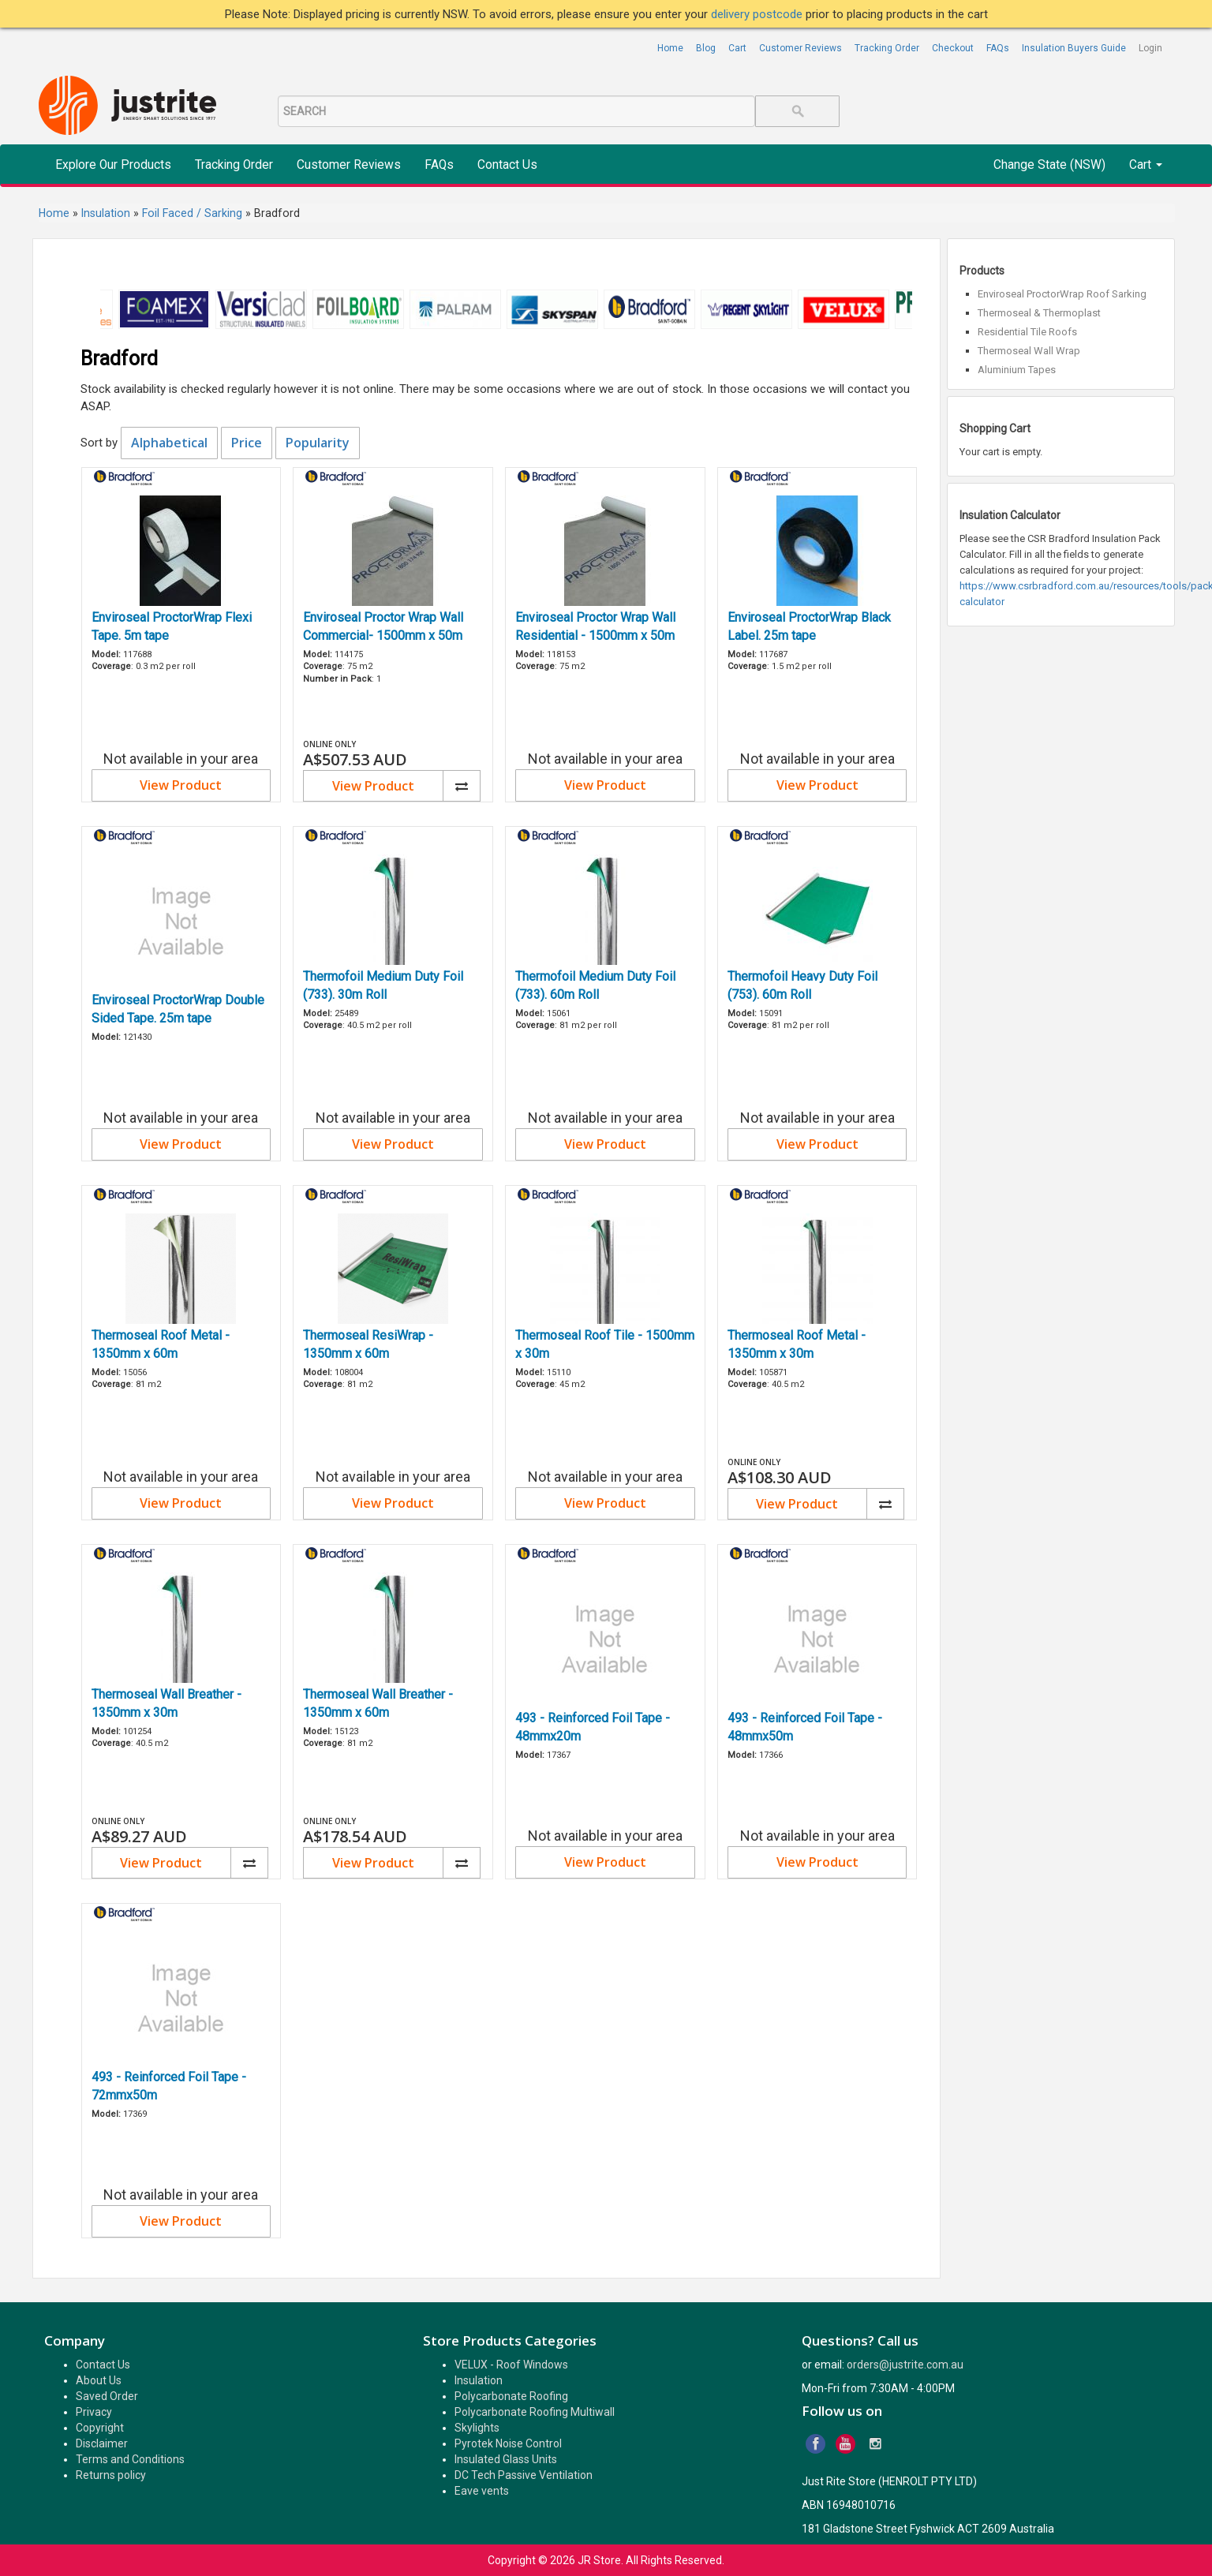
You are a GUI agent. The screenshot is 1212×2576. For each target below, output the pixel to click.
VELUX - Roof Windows (511, 2364)
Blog (706, 48)
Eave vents (481, 2490)
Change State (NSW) (1049, 165)
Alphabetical (169, 442)
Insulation (478, 2380)
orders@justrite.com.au (905, 2364)
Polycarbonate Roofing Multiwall (534, 2412)
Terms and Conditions (130, 2459)
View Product (181, 785)
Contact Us (507, 165)
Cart (737, 48)
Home (670, 48)
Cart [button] (1145, 165)
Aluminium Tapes (1017, 370)
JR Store (599, 2560)
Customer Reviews (800, 48)
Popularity (318, 442)
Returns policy (111, 2475)
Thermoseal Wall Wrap (1029, 351)
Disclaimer (102, 2443)
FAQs (997, 48)
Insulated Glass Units (505, 2459)
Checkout (953, 48)
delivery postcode (758, 14)
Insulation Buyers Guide (1074, 48)
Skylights (476, 2427)
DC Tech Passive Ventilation (523, 2475)
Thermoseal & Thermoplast (1039, 313)
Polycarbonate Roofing (511, 2396)
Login (1150, 48)
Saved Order (107, 2396)
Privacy (94, 2412)
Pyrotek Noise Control (508, 2443)
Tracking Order (887, 48)
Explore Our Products (113, 165)
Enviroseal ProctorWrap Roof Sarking (1062, 294)
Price (246, 442)
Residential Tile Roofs (1027, 332)
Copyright (100, 2427)
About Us (99, 2380)
